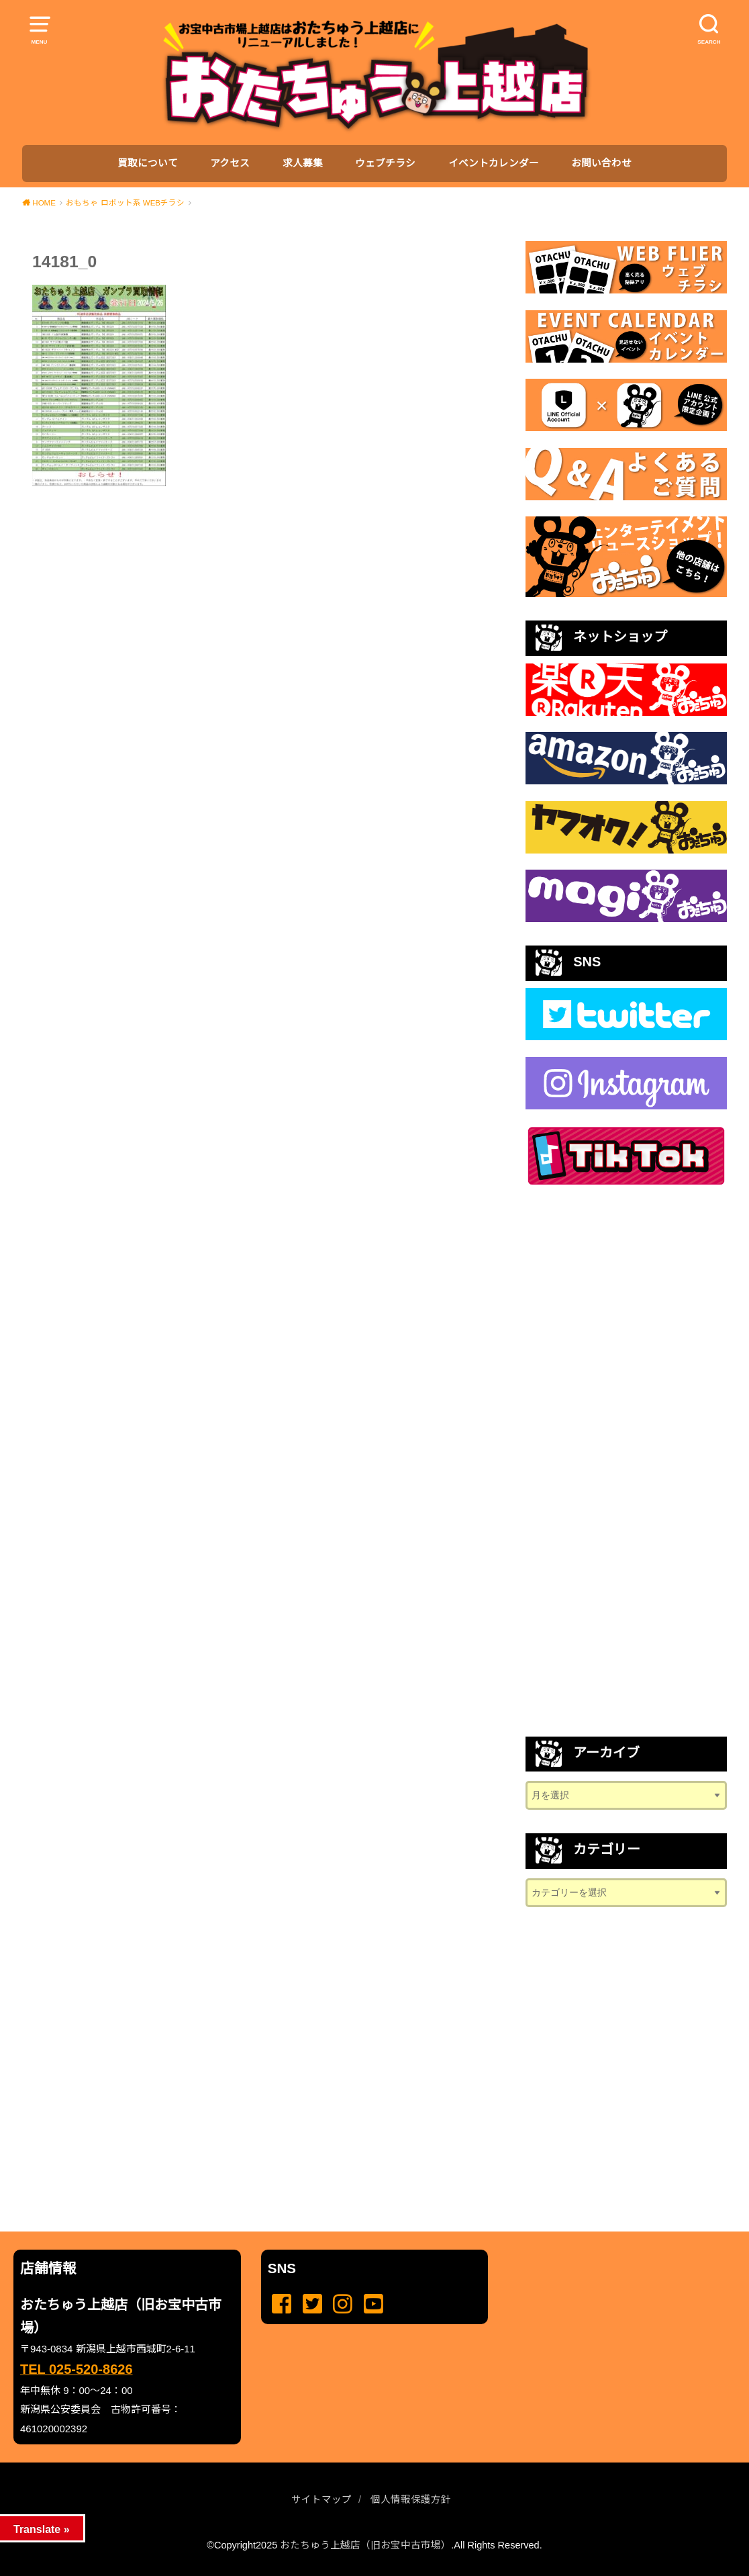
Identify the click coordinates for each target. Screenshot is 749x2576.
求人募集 (303, 163)
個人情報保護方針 (410, 2499)
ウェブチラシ (385, 163)
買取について (147, 163)
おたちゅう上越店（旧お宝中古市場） (365, 2545)
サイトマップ (321, 2499)
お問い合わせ (601, 163)
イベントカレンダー (493, 163)
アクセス (230, 163)
